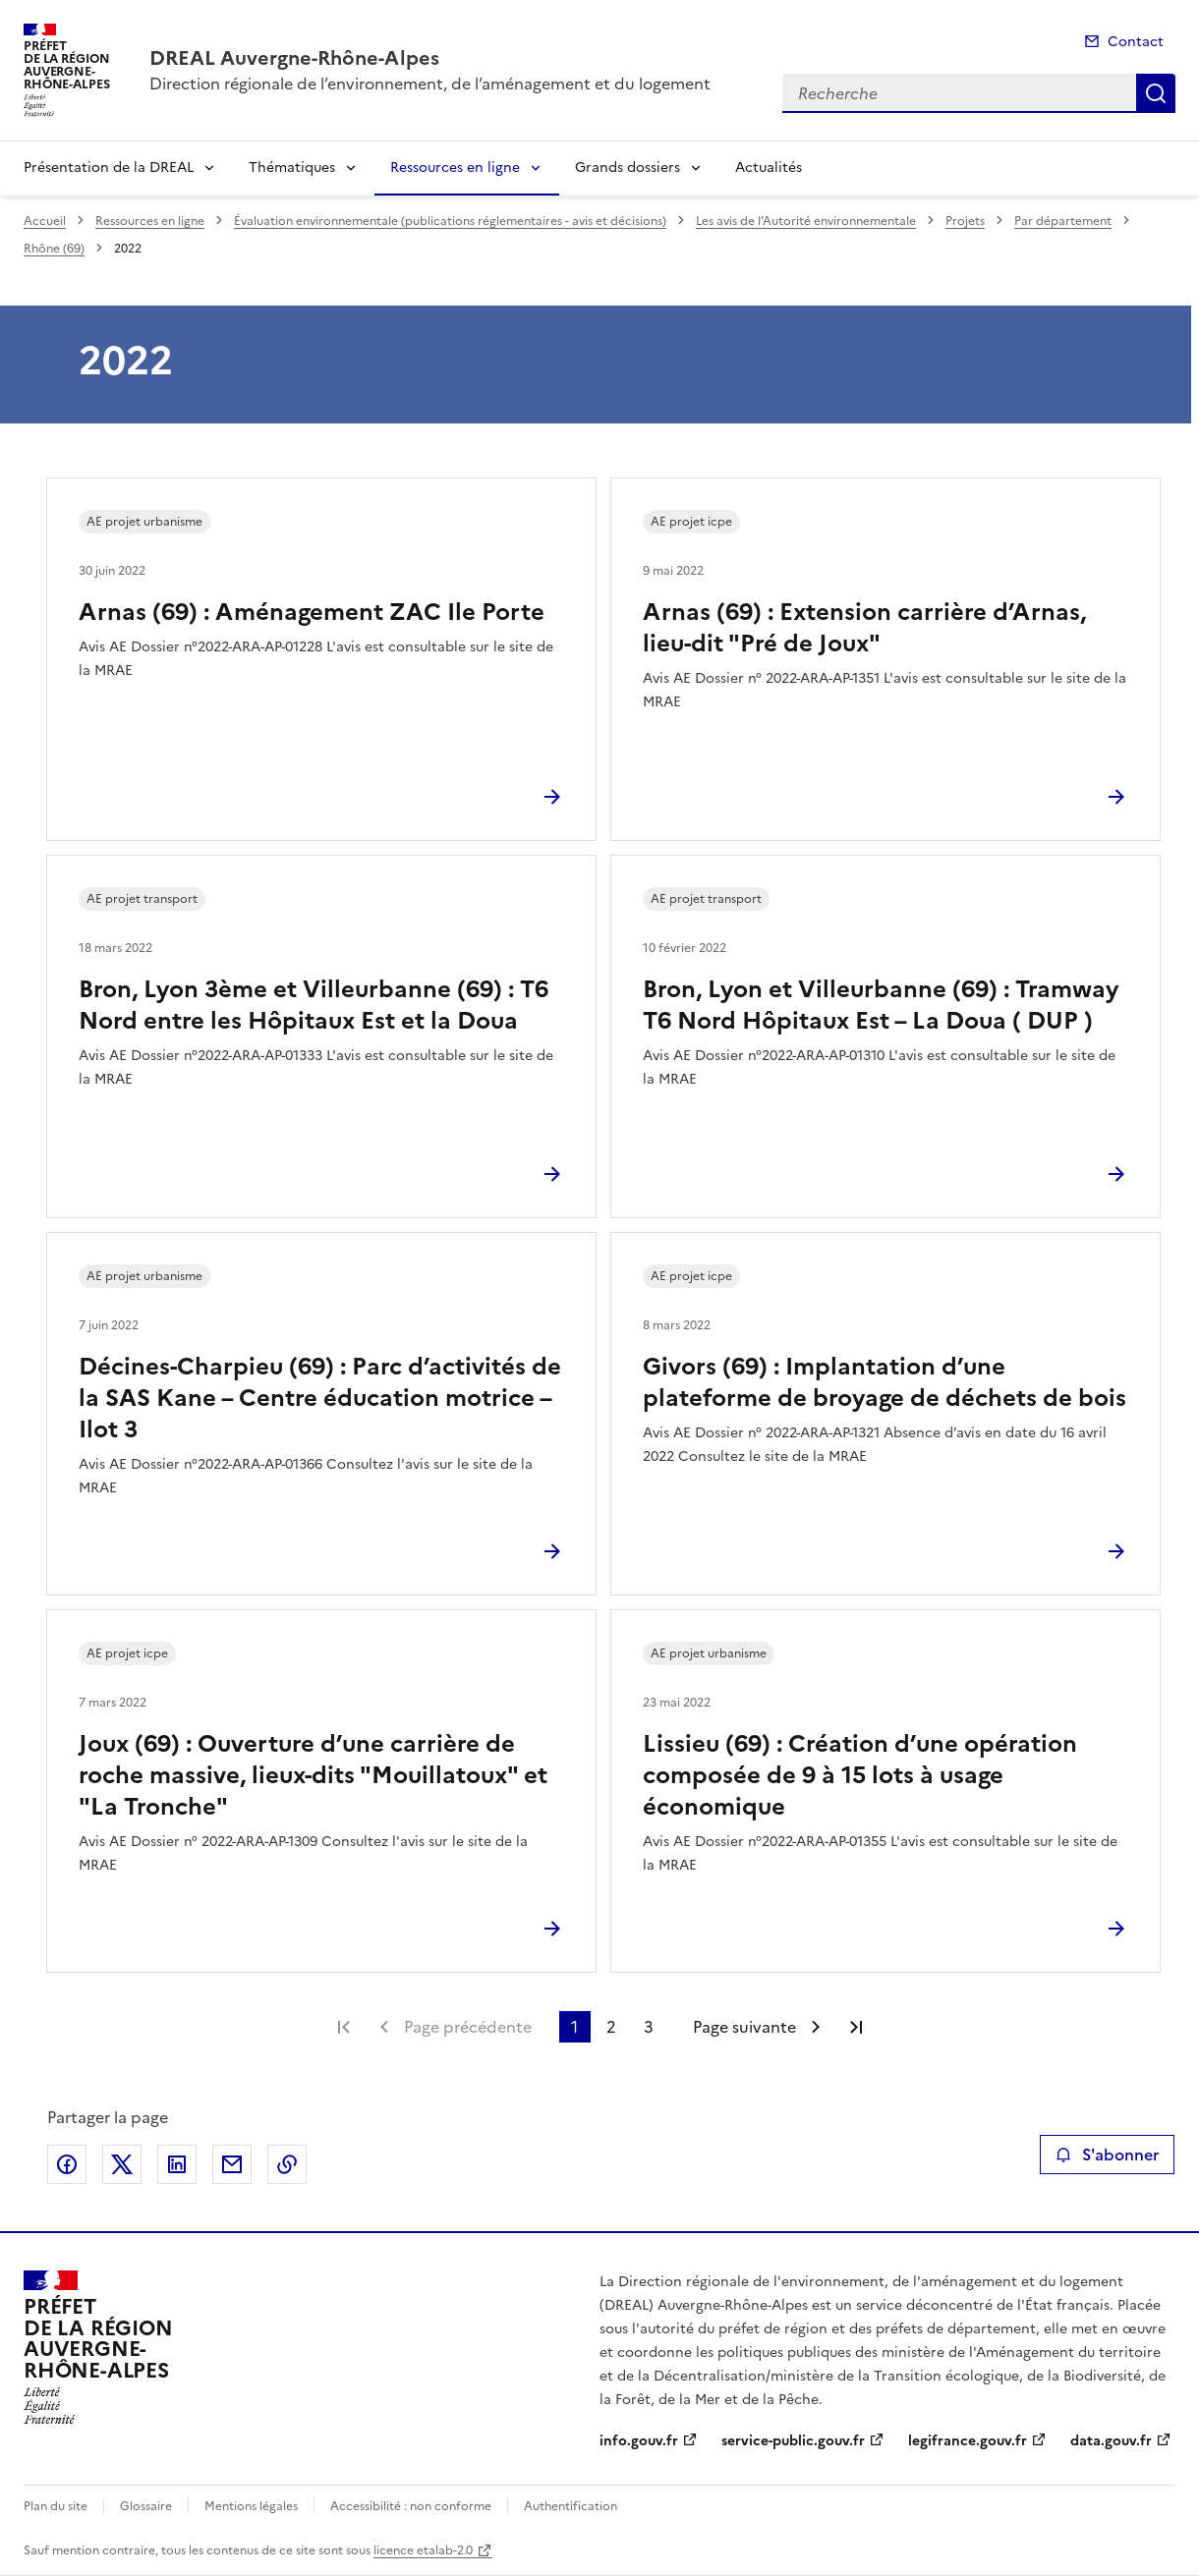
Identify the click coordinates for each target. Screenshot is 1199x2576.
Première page (344, 2027)
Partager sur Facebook (66, 2164)
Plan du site (55, 2506)
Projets (965, 221)
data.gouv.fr (1111, 2441)
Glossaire (146, 2506)
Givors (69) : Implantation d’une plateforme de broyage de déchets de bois (884, 1382)
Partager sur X (122, 2164)
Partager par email (232, 2164)
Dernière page (856, 2027)
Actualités (768, 167)
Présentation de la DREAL (109, 167)
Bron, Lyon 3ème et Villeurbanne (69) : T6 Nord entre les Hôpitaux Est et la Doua (313, 1005)
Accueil (45, 221)
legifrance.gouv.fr (967, 2441)
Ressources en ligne (455, 167)
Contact (1136, 41)
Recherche (1155, 93)
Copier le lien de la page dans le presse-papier (287, 2164)
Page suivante (744, 2027)
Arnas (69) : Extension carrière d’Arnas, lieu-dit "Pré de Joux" (864, 627)
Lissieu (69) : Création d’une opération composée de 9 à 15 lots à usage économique (860, 1775)
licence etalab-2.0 (423, 2550)
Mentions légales (251, 2506)
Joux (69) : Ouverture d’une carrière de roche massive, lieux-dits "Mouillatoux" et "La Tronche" (313, 1775)
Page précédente (468, 2027)
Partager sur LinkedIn (177, 2164)
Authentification (570, 2506)
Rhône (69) (54, 248)
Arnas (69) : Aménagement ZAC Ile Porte (311, 612)
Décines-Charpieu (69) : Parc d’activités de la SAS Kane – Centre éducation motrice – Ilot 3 (320, 1398)
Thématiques (292, 167)
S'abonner (1107, 2154)
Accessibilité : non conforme (410, 2506)
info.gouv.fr (639, 2441)
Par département (1063, 221)
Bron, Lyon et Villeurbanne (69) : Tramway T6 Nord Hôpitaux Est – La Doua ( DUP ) (880, 1005)
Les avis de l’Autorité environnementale (806, 221)
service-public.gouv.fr (793, 2441)
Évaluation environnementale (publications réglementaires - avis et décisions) (450, 221)
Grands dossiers (627, 167)
